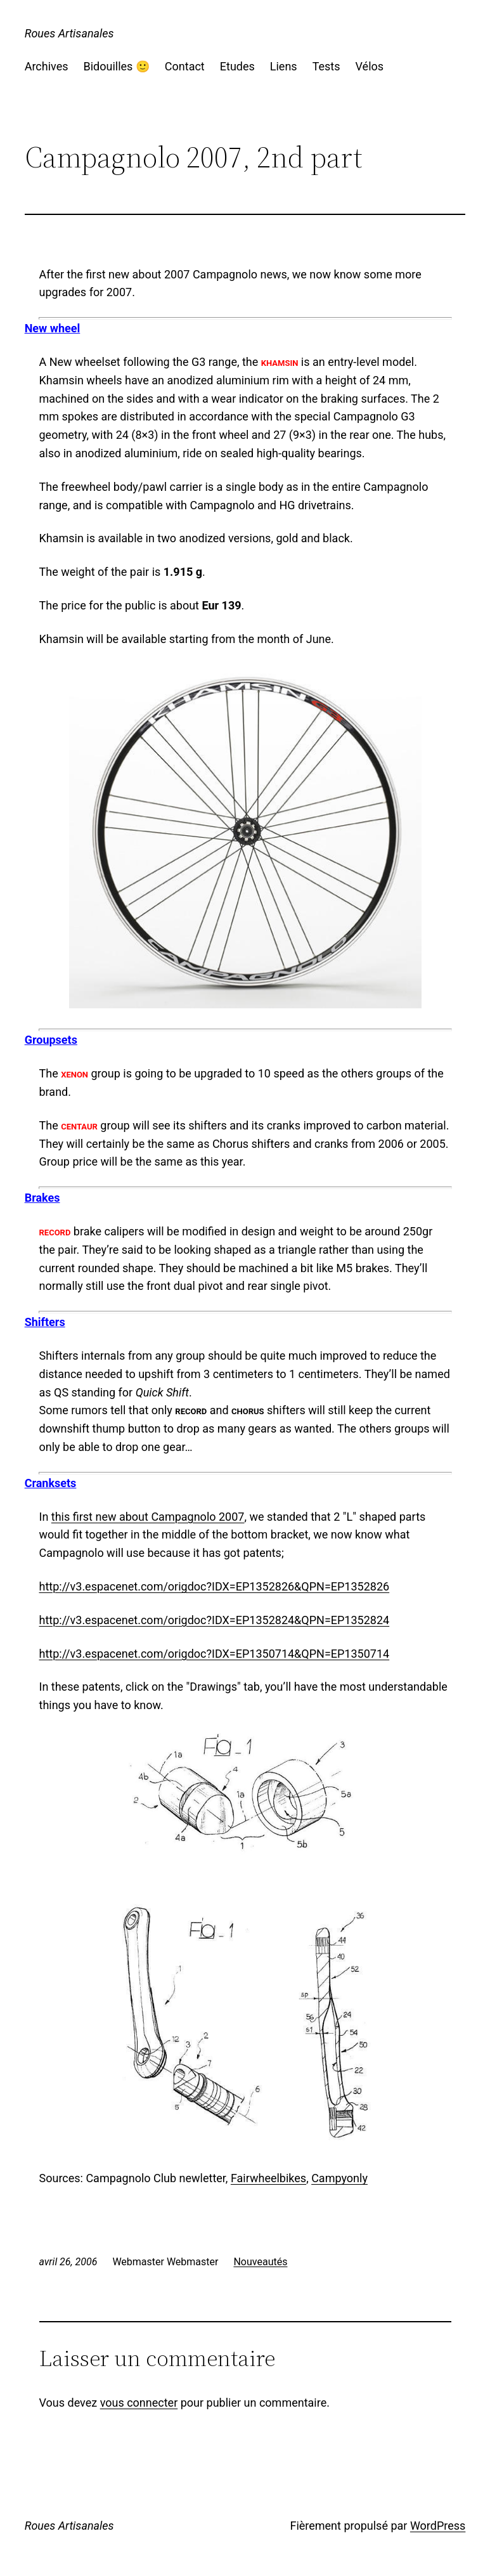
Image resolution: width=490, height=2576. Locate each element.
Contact (185, 66)
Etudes (237, 66)
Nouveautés (260, 2262)
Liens (283, 66)
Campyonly (339, 2178)
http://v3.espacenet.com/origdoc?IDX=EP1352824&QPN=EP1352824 (214, 1620)
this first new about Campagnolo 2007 (148, 1516)
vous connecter (139, 2402)
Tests (326, 66)
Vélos (370, 66)
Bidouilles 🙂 (116, 66)
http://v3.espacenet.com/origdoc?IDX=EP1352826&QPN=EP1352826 (214, 1586)
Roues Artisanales (69, 33)
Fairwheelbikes (268, 2178)
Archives (46, 66)
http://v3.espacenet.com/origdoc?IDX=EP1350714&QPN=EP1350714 (214, 1653)
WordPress (437, 2525)
